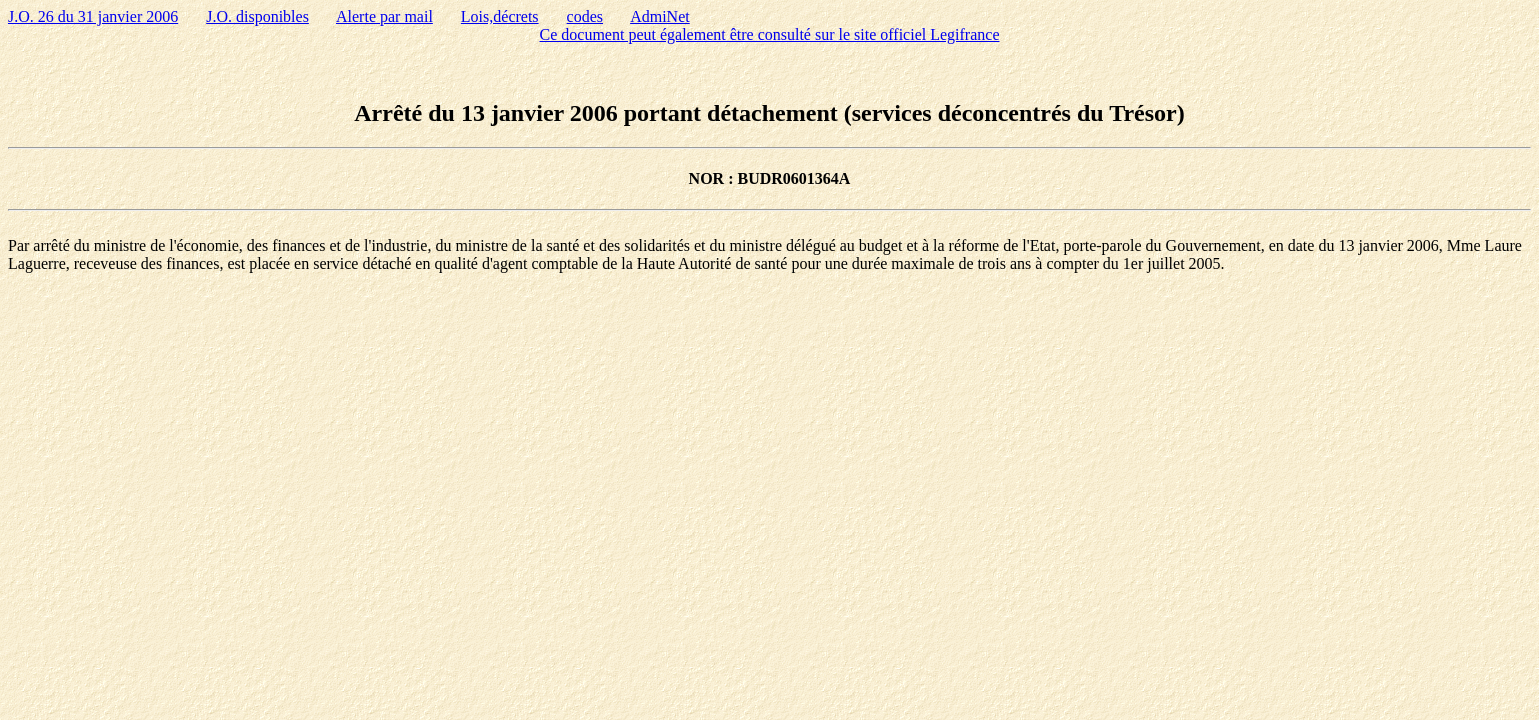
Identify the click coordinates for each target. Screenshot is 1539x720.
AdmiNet (660, 16)
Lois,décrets (500, 16)
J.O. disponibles (257, 16)
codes (585, 16)
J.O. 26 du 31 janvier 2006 (93, 16)
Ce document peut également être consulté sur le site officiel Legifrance (770, 34)
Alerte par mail (384, 16)
